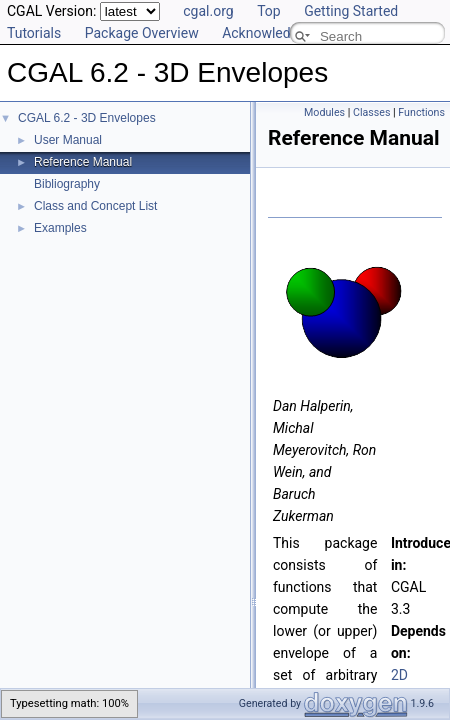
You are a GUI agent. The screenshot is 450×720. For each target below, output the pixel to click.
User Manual (68, 140)
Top (269, 11)
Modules (324, 112)
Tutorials (34, 33)
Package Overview (142, 33)
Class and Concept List (95, 206)
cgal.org (208, 11)
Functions (421, 112)
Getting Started (351, 11)
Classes (371, 112)
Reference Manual (83, 162)
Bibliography (67, 184)
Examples (60, 228)
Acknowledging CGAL (289, 33)
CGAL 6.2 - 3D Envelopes (87, 118)
